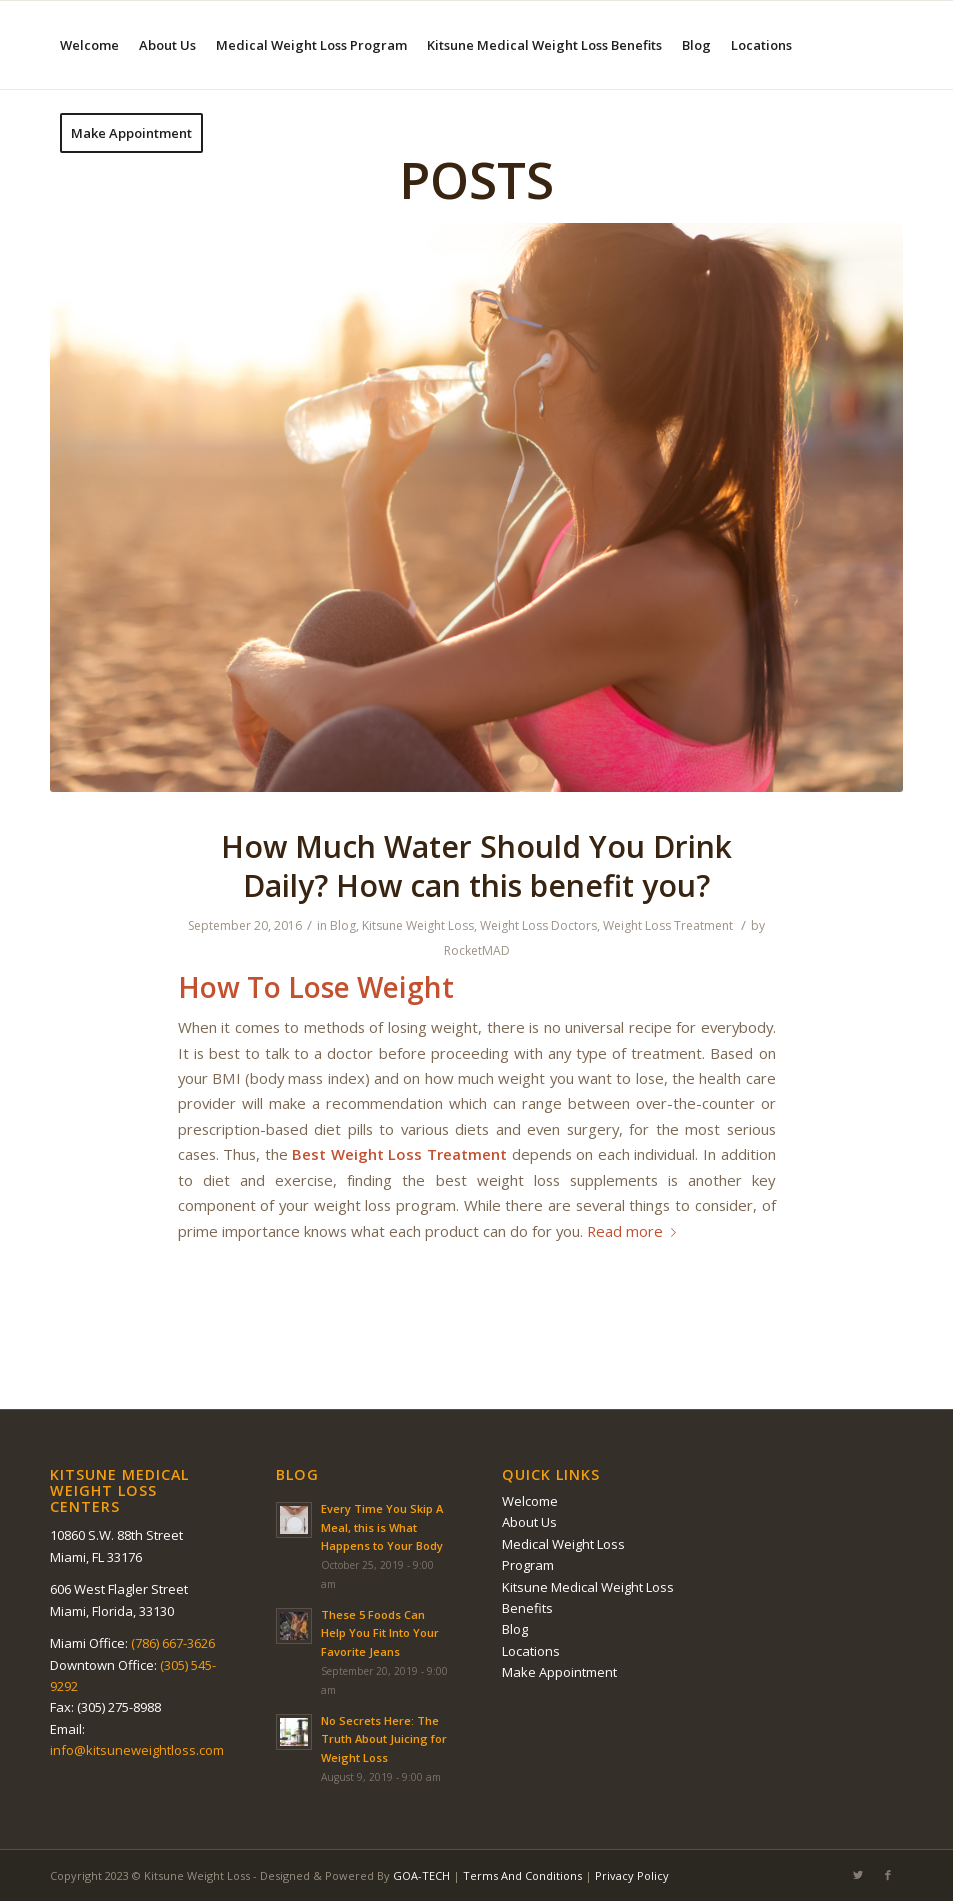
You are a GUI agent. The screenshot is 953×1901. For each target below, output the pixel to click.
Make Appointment (559, 1672)
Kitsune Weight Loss (418, 925)
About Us (529, 1522)
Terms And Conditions (522, 1875)
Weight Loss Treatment (668, 925)
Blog (343, 925)
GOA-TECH (421, 1875)
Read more (635, 1231)
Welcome (530, 1501)
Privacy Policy (632, 1875)
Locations (531, 1651)
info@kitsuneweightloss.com (137, 1750)
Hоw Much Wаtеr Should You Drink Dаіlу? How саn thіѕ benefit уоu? (476, 866)
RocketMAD (477, 950)
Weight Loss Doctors (538, 925)
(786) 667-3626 (173, 1643)
